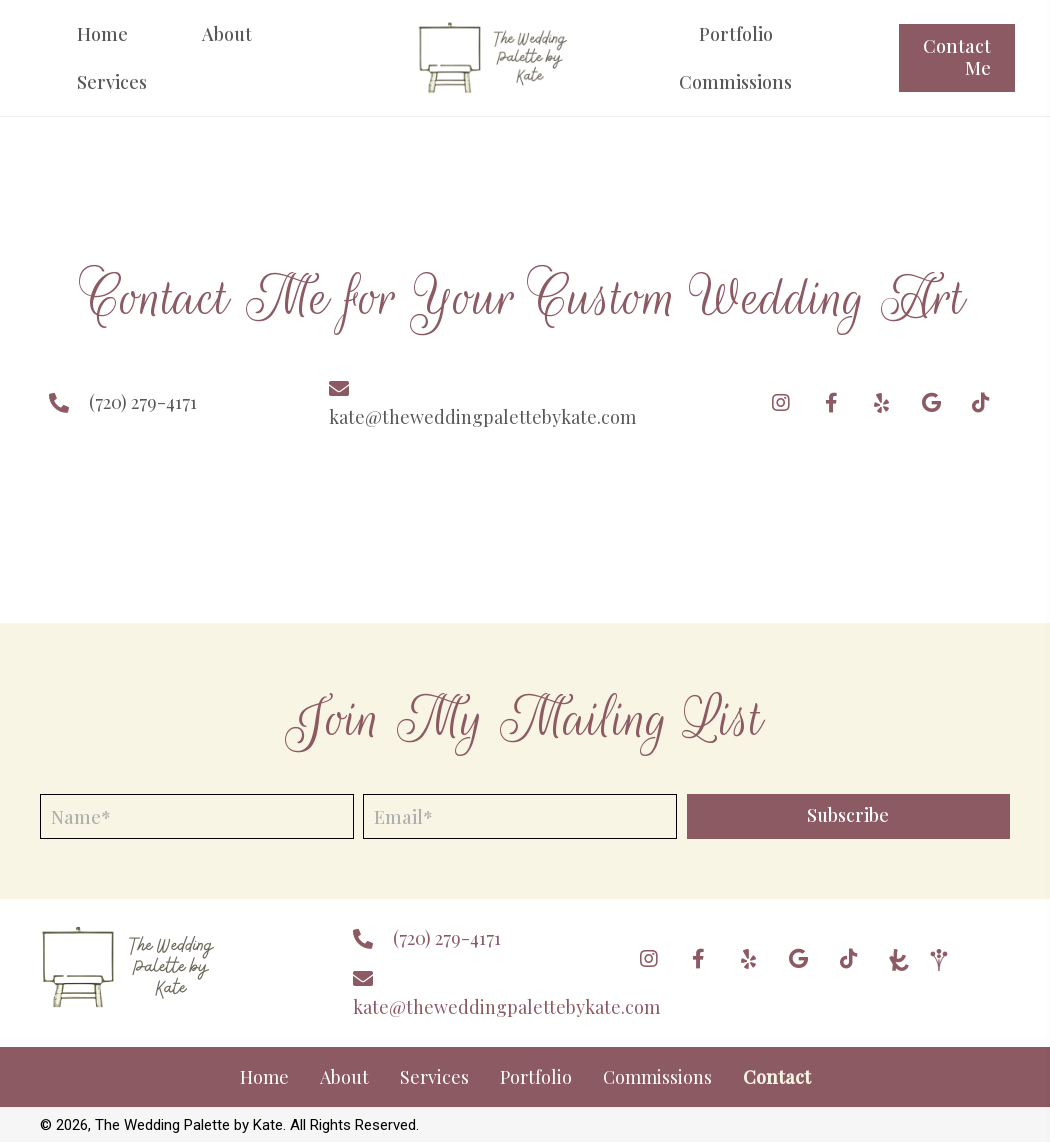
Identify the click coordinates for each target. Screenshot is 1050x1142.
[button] (781, 403)
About (344, 1077)
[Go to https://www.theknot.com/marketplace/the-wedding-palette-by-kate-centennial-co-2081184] (899, 960)
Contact (777, 1077)
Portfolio (536, 1077)
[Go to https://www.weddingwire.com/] (939, 960)
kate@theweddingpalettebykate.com (482, 417)
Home (264, 1077)
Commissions (657, 1077)
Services (434, 1077)
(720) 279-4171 (143, 402)
